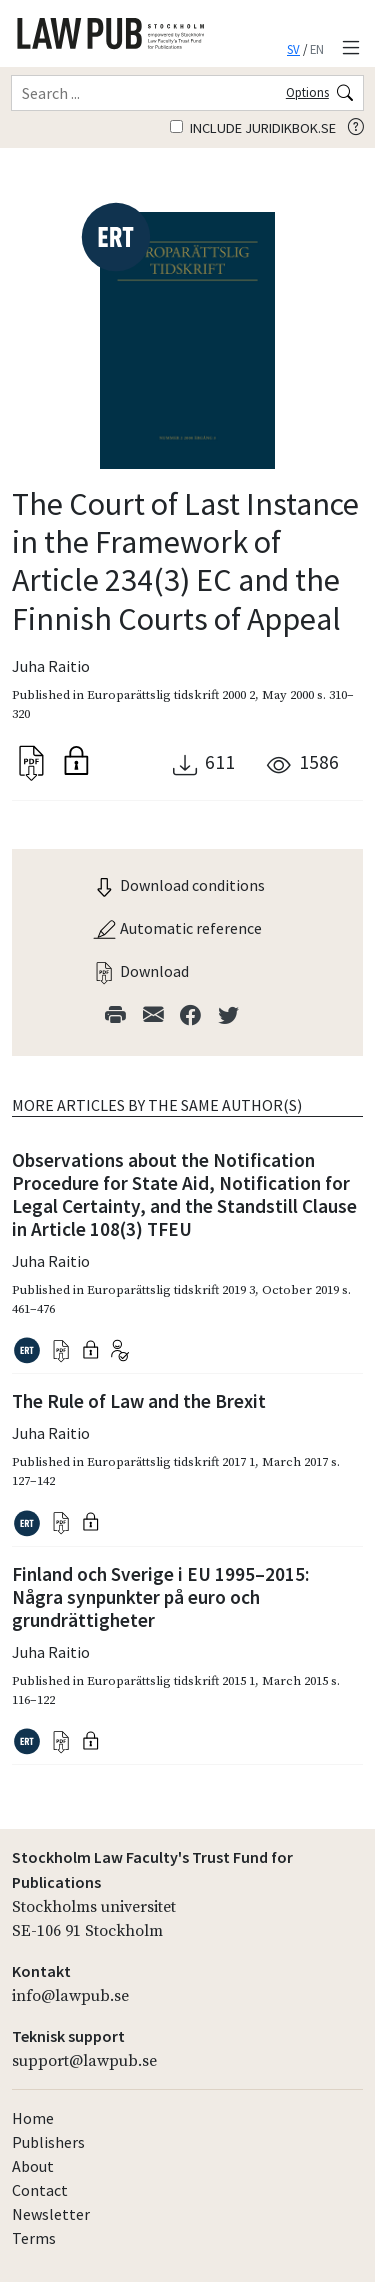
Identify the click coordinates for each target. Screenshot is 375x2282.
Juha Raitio (51, 666)
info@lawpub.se (70, 1996)
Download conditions (178, 885)
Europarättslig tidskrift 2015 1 (171, 1681)
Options (307, 92)
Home (33, 2118)
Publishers (48, 2142)
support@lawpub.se (84, 2061)
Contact (40, 2190)
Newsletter (51, 2214)
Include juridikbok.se (253, 128)
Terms (34, 2238)
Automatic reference (177, 928)
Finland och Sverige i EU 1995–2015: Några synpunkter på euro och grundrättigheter (160, 1597)
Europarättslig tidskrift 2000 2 (171, 695)
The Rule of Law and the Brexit (139, 1401)
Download (140, 971)
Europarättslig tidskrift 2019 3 (171, 1290)
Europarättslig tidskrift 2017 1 (171, 1462)
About (33, 2166)
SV (293, 49)
